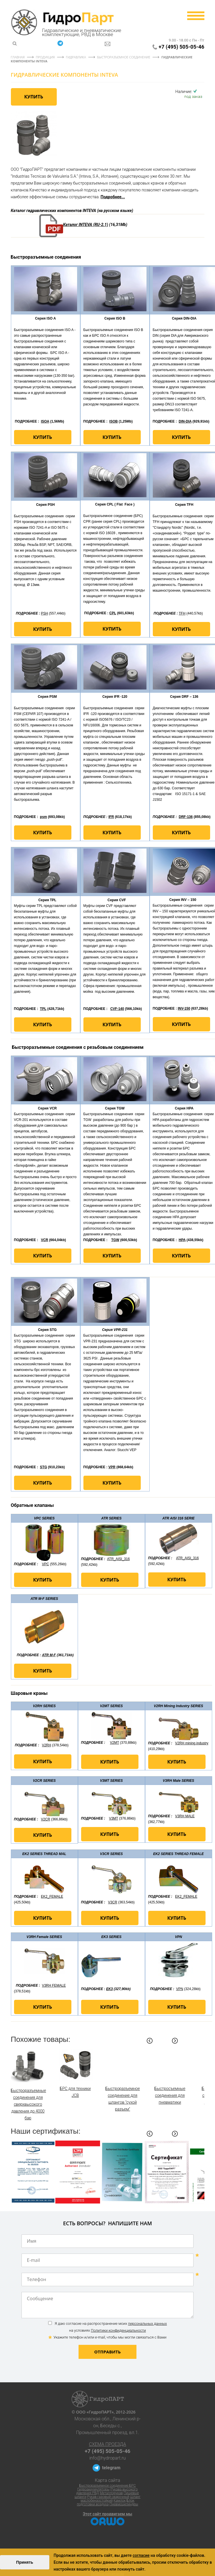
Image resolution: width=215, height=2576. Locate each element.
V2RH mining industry (191, 1743)
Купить (33, 97)
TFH (182, 613)
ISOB (113, 421)
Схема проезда (107, 2444)
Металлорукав (111, 2493)
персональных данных (147, 2323)
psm (43, 817)
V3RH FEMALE (54, 1985)
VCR (44, 1240)
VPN (179, 1989)
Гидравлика (76, 57)
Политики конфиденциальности (118, 2330)
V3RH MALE (185, 1816)
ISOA (45, 421)
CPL (112, 613)
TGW (115, 1240)
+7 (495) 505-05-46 (181, 47)
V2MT (114, 1743)
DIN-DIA (185, 421)
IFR (111, 817)
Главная (18, 57)
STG (43, 1467)
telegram (111, 2467)
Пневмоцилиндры (124, 2504)
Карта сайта (107, 2480)
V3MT (113, 1818)
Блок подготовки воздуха (105, 2502)
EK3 (109, 1989)
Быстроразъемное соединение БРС (107, 2486)
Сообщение (108, 2305)
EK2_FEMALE (52, 1897)
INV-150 (184, 1008)
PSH (44, 613)
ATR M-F (49, 1655)
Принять (24, 2562)
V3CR (112, 1902)
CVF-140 (117, 1009)
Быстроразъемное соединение (123, 57)
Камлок (120, 2500)
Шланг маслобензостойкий (110, 2498)
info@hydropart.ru (107, 2458)
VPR (112, 1467)
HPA (182, 1240)
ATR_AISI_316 (118, 1559)
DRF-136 (186, 817)
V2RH (46, 1745)
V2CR (45, 1819)
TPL (43, 1009)
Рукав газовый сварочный (108, 2497)
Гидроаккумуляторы (93, 2489)
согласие (141, 2555)
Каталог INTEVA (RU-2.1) (85, 224)
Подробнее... (113, 197)
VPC (45, 1564)
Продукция (45, 57)
